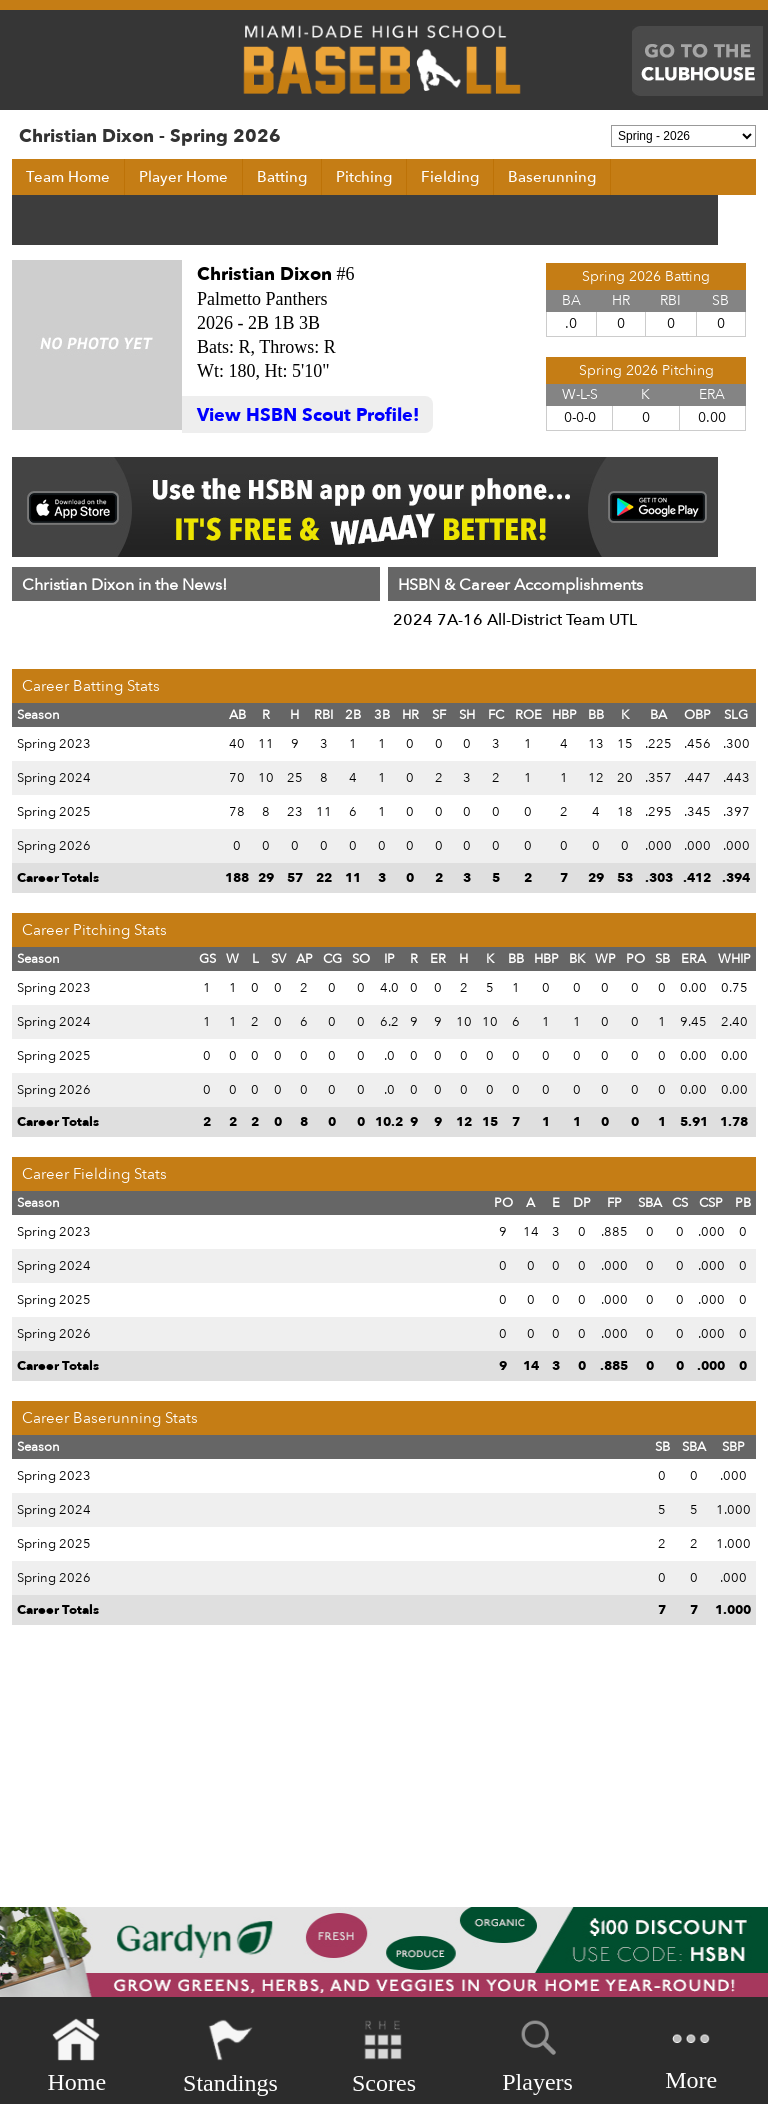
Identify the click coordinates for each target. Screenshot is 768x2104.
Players (537, 2053)
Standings (230, 2056)
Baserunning (552, 177)
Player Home (183, 177)
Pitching (364, 177)
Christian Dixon (264, 274)
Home (76, 2056)
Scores (384, 2056)
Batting (282, 177)
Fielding (450, 177)
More (691, 2054)
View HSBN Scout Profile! (308, 415)
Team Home (68, 177)
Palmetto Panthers (262, 299)
